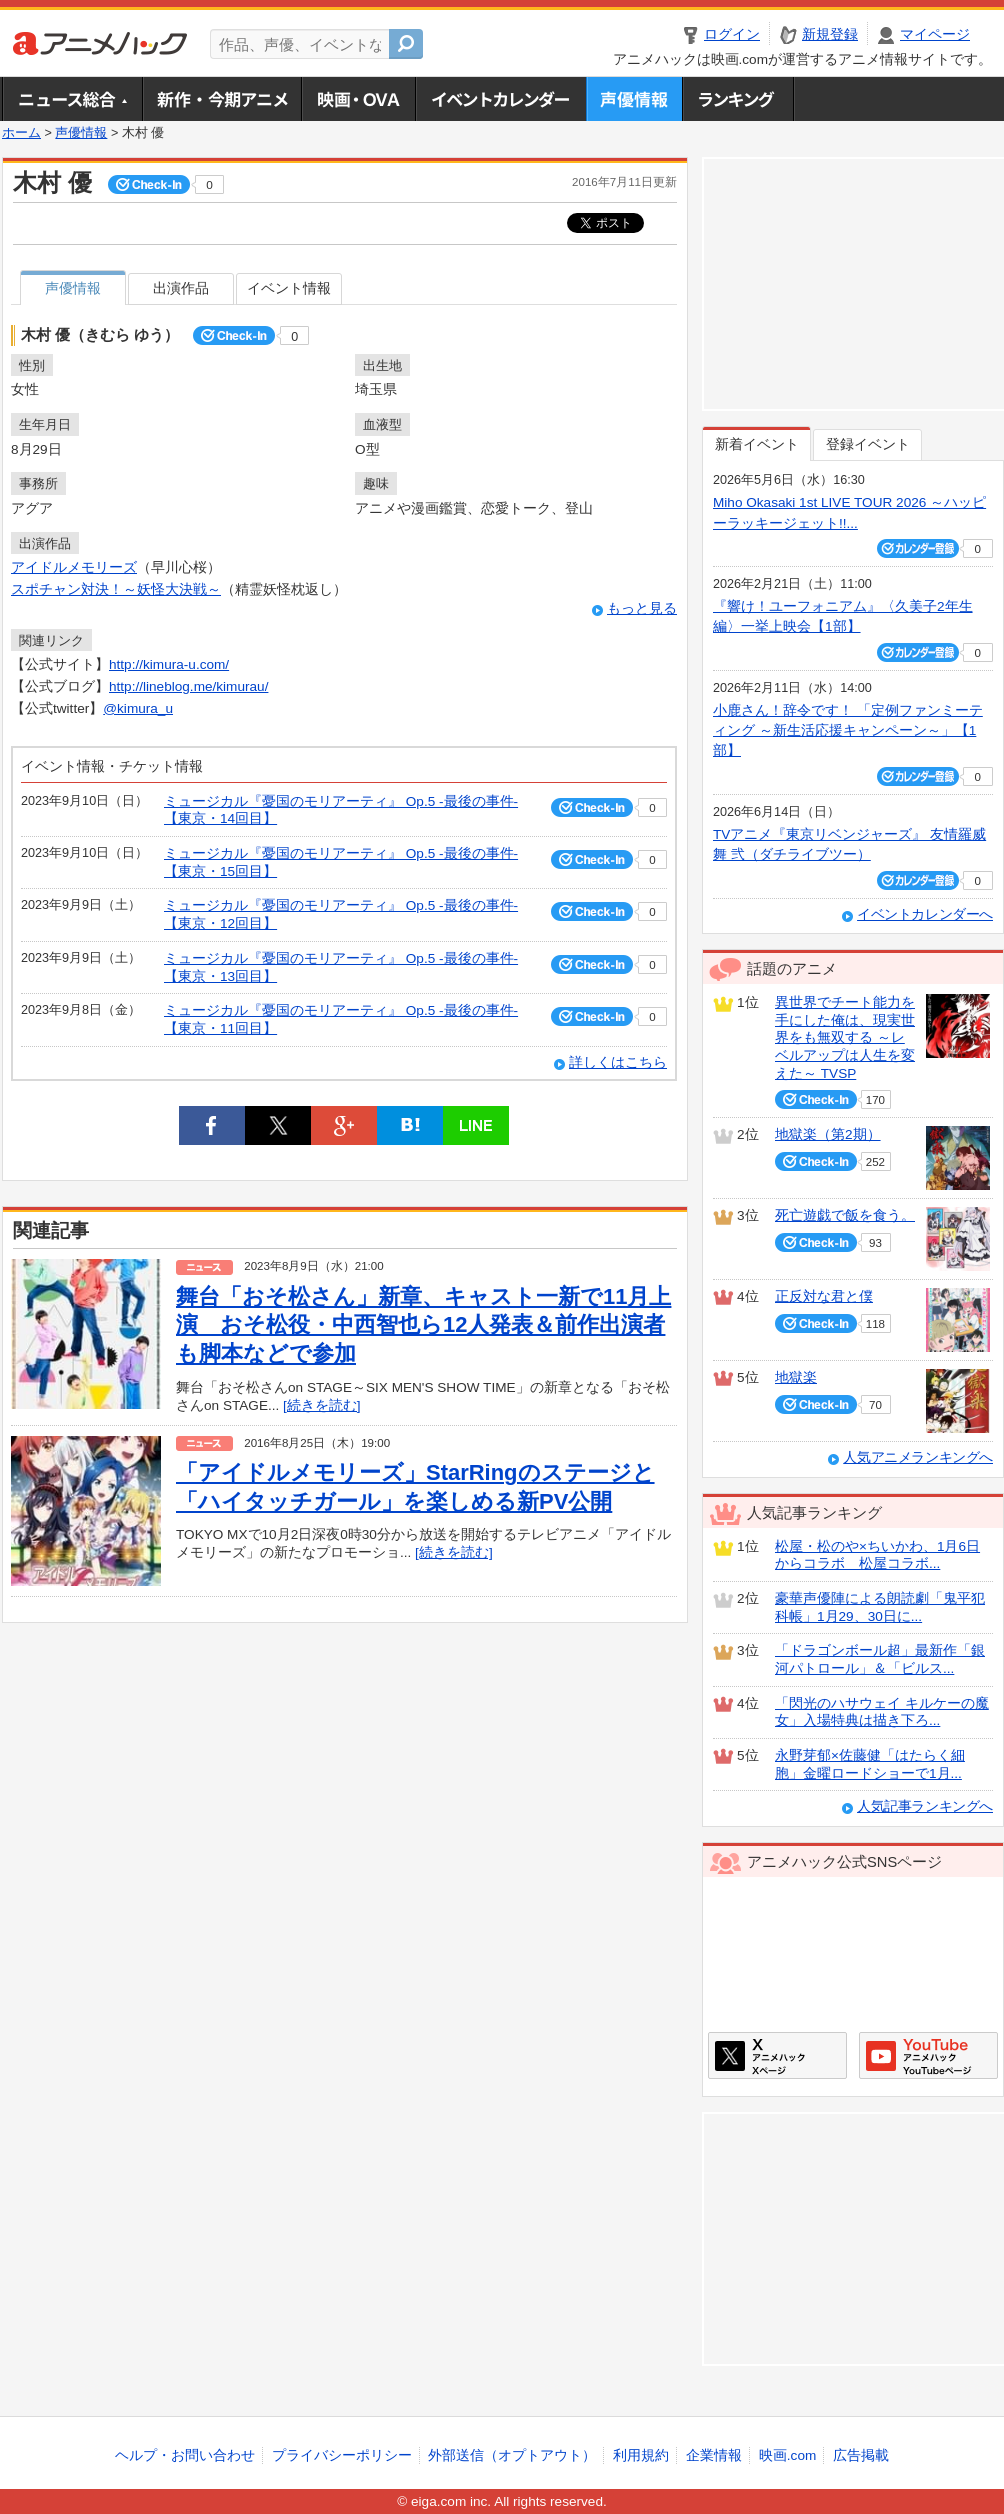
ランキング (738, 99)
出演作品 (181, 288)
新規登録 (830, 34)
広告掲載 (861, 2455)
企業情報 (714, 2455)
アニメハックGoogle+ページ (928, 2055)
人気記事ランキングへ (925, 1806)
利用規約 (641, 2455)
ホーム (21, 133)
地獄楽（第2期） (828, 1134)
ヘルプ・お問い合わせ (185, 2455)
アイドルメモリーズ (74, 567)
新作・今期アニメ (221, 99)
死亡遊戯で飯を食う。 (845, 1215)
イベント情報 (289, 288)
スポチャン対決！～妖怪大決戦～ (116, 589)
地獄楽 (796, 1377)
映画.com (787, 2455)
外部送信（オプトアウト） (512, 2455)
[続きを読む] (322, 1405)
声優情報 (634, 99)
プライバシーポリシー (342, 2455)
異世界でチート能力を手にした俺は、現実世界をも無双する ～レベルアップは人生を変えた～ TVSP (845, 1038)
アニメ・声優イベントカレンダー (500, 99)
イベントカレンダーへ (925, 914)
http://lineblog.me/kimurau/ (188, 686)
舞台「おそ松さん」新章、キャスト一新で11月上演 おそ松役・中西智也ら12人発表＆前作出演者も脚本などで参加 (423, 1325)
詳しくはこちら (618, 1062)
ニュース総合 (72, 99)
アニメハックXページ (777, 2055)
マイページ (935, 34)
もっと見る (642, 608)
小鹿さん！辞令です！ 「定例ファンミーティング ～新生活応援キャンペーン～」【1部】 (848, 731)
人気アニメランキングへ (918, 1457)
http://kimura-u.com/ (169, 664)
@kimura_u (138, 708)
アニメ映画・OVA (358, 99)
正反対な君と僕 (824, 1296)
